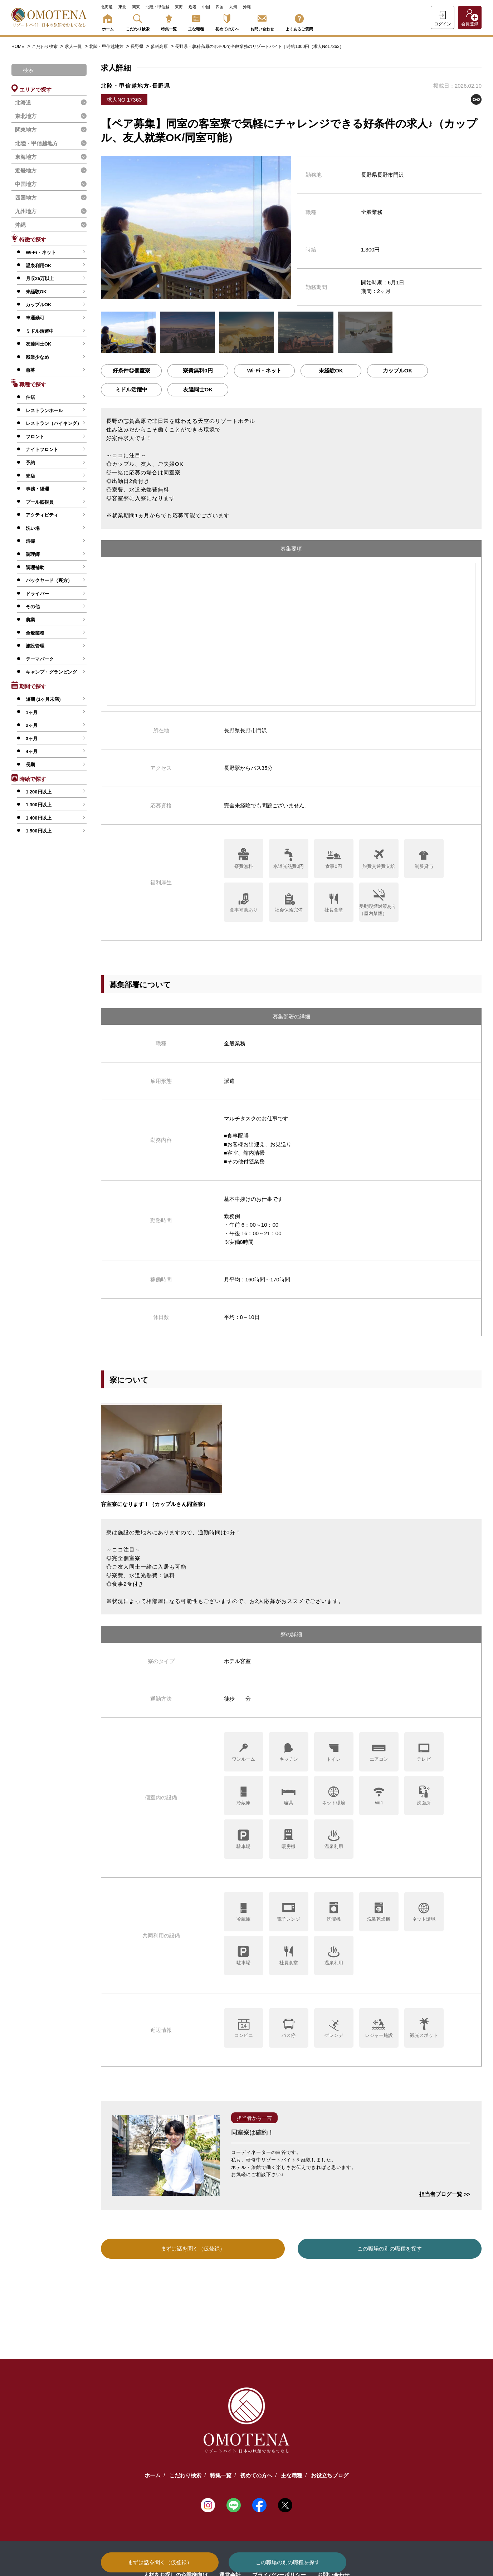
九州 (233, 7)
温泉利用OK (39, 265)
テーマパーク (40, 659)
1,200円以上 (39, 792)
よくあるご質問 (299, 21)
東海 (179, 7)
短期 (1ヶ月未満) (43, 699)
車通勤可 (35, 318)
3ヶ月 (32, 738)
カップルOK (39, 304)
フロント (35, 436)
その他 (33, 606)
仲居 (30, 397)
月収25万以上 (40, 278)
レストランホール (44, 410)
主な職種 (196, 21)
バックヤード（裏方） (49, 580)
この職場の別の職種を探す (287, 2562)
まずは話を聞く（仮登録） (160, 2562)
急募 (30, 370)
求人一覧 (74, 46)
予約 (30, 462)
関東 (136, 7)
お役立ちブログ (329, 2475)
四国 (220, 7)
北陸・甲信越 (157, 7)
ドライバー (37, 593)
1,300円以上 (39, 804)
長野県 (138, 46)
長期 (30, 764)
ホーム (107, 21)
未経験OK (36, 291)
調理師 (33, 554)
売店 (30, 476)
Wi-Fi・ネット (41, 252)
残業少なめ (37, 357)
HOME (17, 46)
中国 (206, 7)
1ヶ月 (32, 712)
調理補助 (35, 567)
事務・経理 (37, 489)
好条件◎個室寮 (131, 370)
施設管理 (35, 646)
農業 (30, 619)
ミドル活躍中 (40, 331)
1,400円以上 (39, 818)
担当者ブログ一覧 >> (444, 2194)
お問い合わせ (262, 21)
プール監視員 (40, 502)
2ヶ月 (32, 725)
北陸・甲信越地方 (107, 46)
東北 (122, 7)
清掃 (30, 541)
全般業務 (35, 633)
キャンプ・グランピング (51, 672)
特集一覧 (169, 21)
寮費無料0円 (198, 370)
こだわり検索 (138, 21)
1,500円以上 (39, 831)
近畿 (192, 7)
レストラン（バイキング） (54, 423)
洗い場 (33, 528)
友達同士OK (39, 344)
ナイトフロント (42, 449)
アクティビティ (42, 515)
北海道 (107, 7)
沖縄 (247, 7)
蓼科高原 (160, 46)
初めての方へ (227, 21)
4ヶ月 (32, 751)
